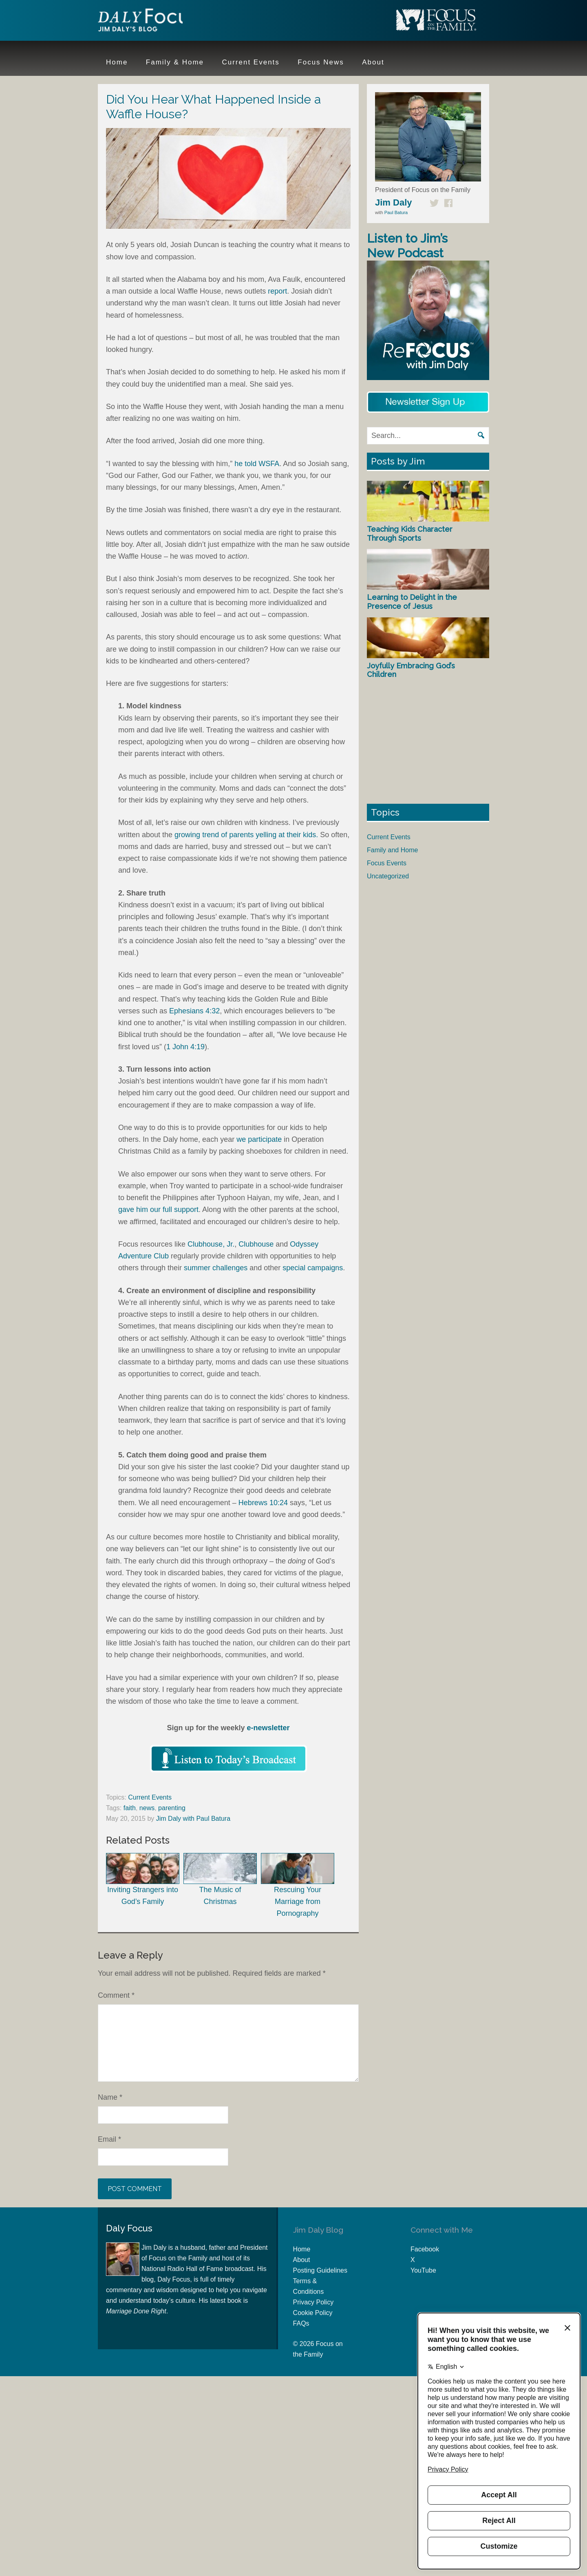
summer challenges (215, 1268)
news (146, 1807)
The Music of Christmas (220, 1879)
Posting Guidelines (320, 2270)
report (277, 291)
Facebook (424, 2249)
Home (302, 2249)
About (301, 2259)
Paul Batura (396, 212)
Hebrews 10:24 (263, 1503)
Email (109, 2139)
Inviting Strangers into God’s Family (142, 1879)
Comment (116, 1995)
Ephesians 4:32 (194, 1011)
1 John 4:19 (185, 1047)
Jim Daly (151, 21)
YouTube (423, 2270)
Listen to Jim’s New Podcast (407, 245)
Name (110, 2097)
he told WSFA (256, 464)
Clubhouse (256, 1244)
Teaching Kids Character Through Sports (409, 533)
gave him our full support (158, 1209)
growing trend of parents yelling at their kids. (246, 835)
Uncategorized (388, 876)
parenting (171, 1807)
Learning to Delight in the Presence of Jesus (412, 601)
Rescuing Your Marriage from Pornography (297, 1885)
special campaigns (312, 1268)
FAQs (301, 2323)
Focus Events (386, 863)
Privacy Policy (313, 2302)
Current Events (150, 1797)
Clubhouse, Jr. (211, 1244)
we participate (259, 1139)
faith (130, 1807)
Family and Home (392, 850)
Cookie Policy (313, 2312)
